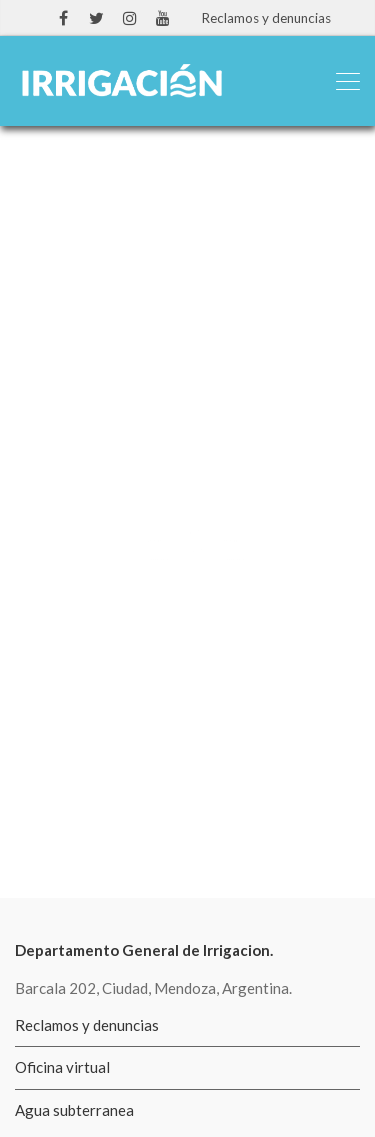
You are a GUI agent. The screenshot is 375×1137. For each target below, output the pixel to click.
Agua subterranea (74, 1110)
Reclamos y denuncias (266, 18)
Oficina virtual (62, 1067)
